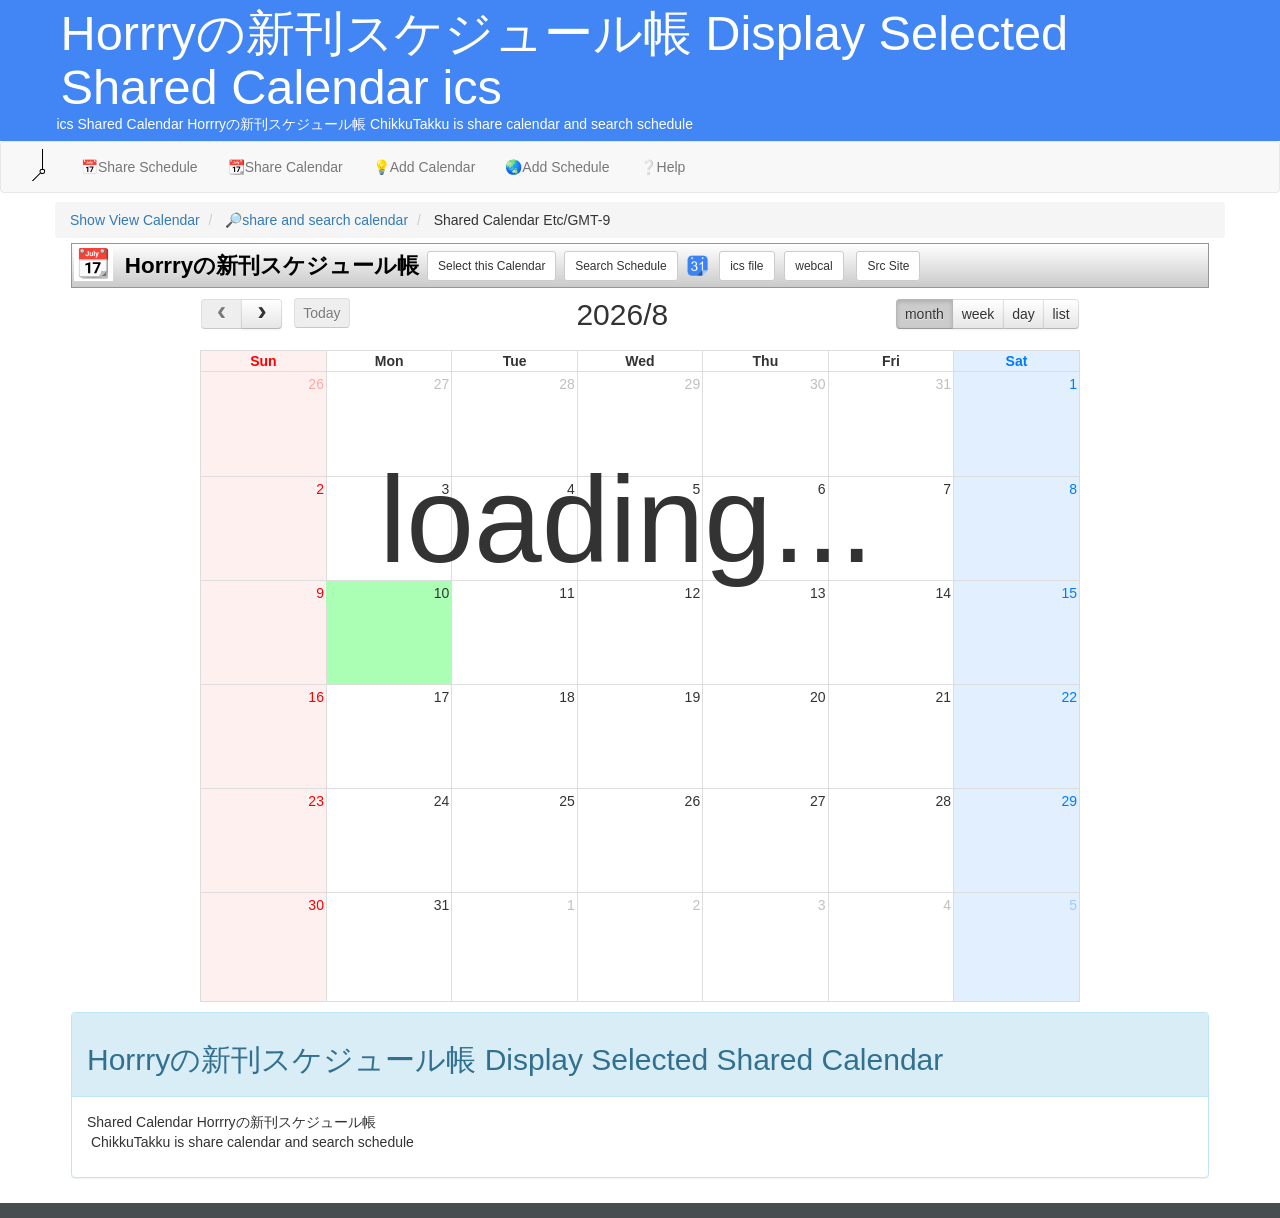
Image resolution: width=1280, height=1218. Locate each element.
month (924, 314)
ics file (746, 266)
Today (321, 313)
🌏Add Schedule (557, 167)
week (978, 314)
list (1060, 314)
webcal (813, 266)
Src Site (888, 266)
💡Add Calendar (424, 167)
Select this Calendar (491, 266)
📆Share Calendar (285, 167)
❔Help (663, 167)
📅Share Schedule (139, 167)
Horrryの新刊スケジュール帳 (272, 265)
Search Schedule (620, 266)
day (1023, 314)
